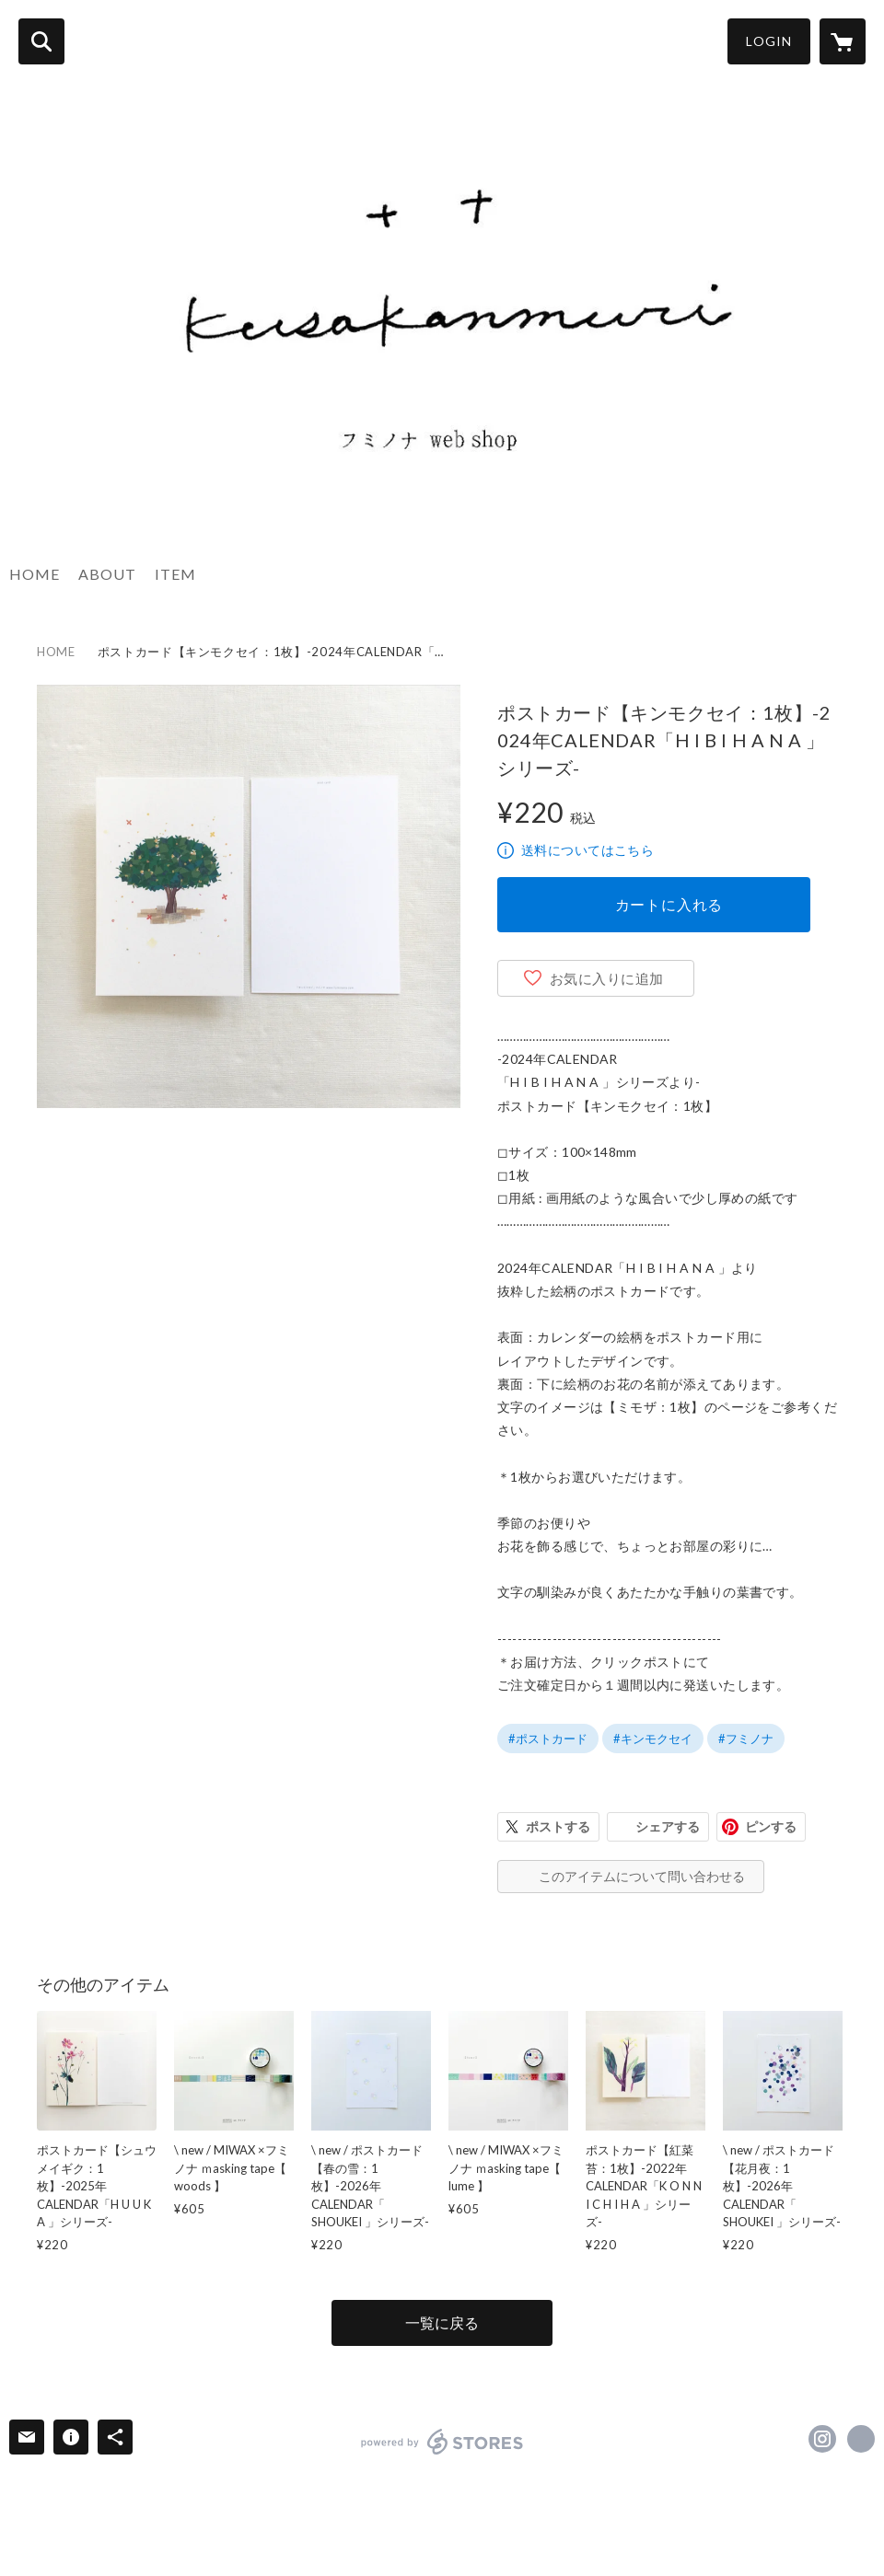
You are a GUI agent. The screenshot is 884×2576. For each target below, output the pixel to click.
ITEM (175, 574)
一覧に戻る (442, 2322)
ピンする (771, 1826)
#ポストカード (547, 1738)
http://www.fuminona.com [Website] (861, 2439)
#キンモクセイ (652, 1738)
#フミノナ (746, 1738)
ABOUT (107, 574)
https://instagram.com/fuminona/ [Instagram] (822, 2439)
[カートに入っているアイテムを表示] (843, 41)
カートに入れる (669, 904)
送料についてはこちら (587, 850)
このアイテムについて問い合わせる (642, 1876)
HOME (34, 574)
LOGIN (769, 41)
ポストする (558, 1826)
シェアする (667, 1826)
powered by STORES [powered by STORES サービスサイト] (442, 2442)
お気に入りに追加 (607, 978)
